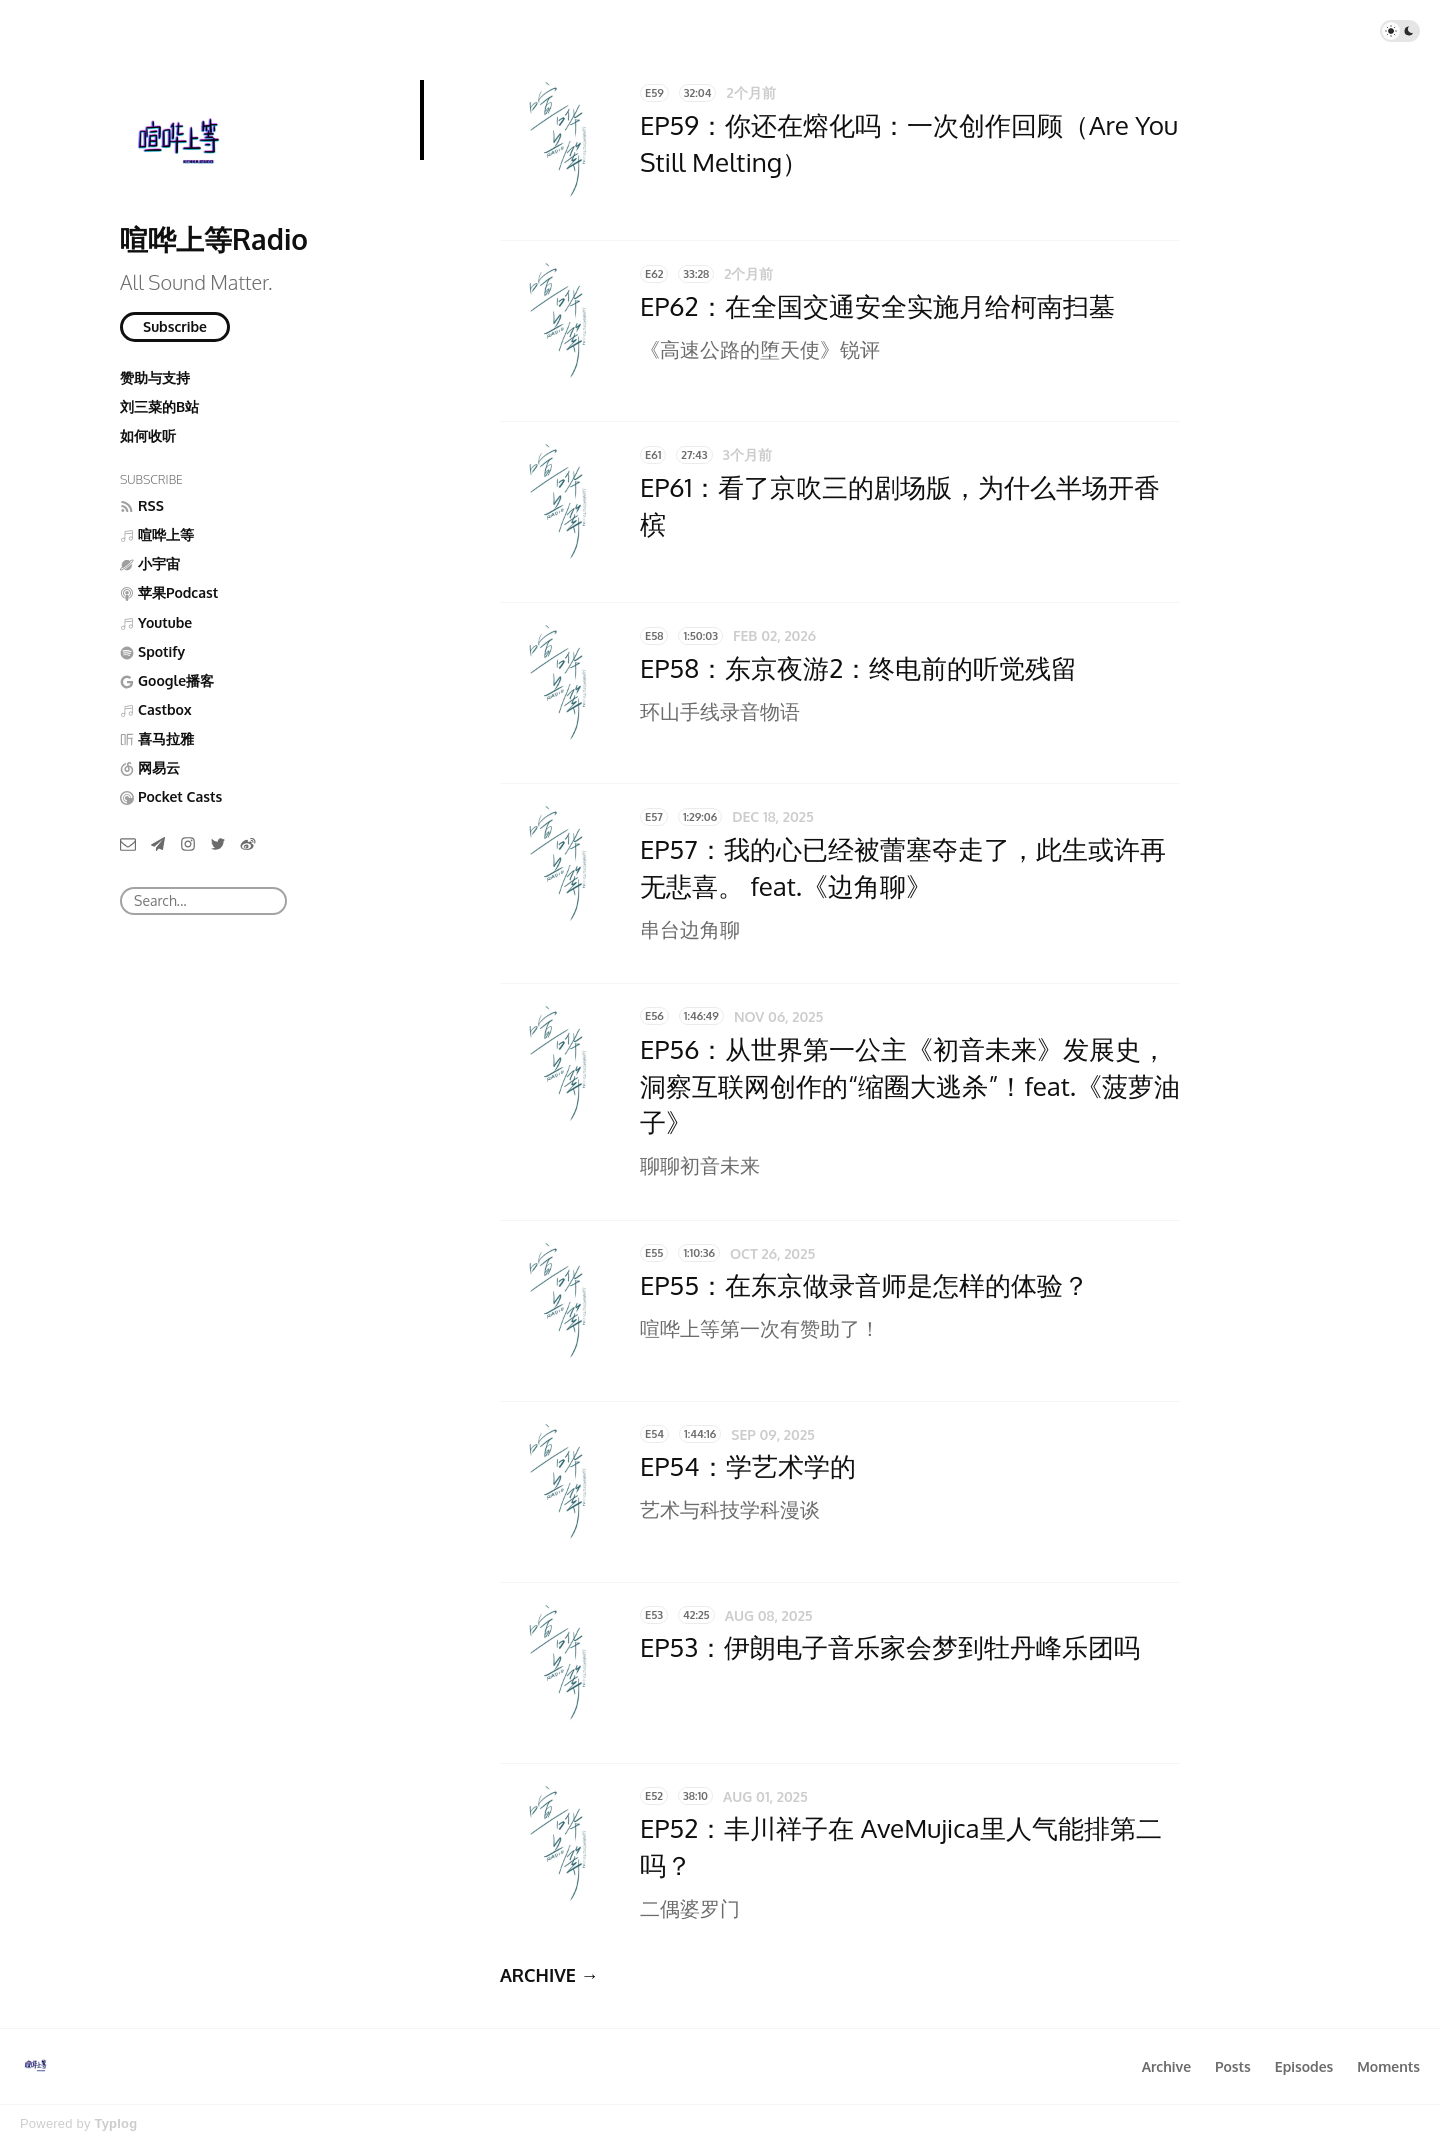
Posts (1233, 2066)
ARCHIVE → (549, 1975)
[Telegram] (158, 843)
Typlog (115, 2123)
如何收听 (148, 435)
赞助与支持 (155, 377)
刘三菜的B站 (159, 406)
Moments (1388, 2066)
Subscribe (175, 326)
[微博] (248, 843)
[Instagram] (188, 843)
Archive (1166, 2066)
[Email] (128, 843)
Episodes (1304, 2066)
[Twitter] (218, 843)
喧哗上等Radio (214, 239)
